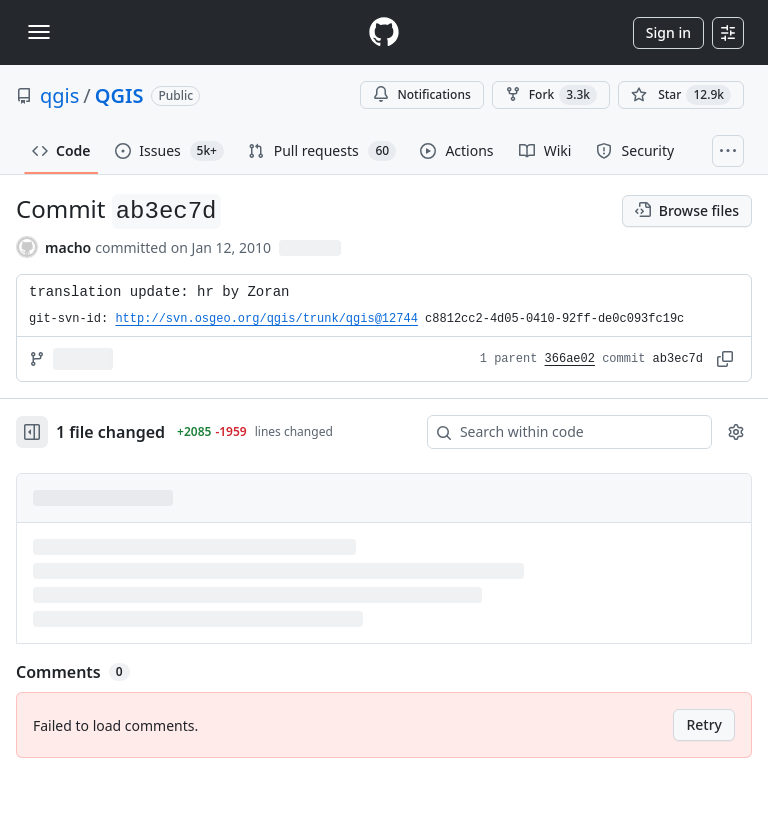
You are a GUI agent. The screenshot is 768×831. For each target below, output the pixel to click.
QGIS (119, 95)
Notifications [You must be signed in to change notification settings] (421, 94)
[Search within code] (560, 432)
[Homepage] (384, 32)
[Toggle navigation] (39, 32)
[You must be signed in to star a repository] (681, 95)
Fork (551, 95)
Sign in (668, 32)
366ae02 (570, 359)
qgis (59, 95)
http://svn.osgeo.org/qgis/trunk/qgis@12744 (266, 319)
